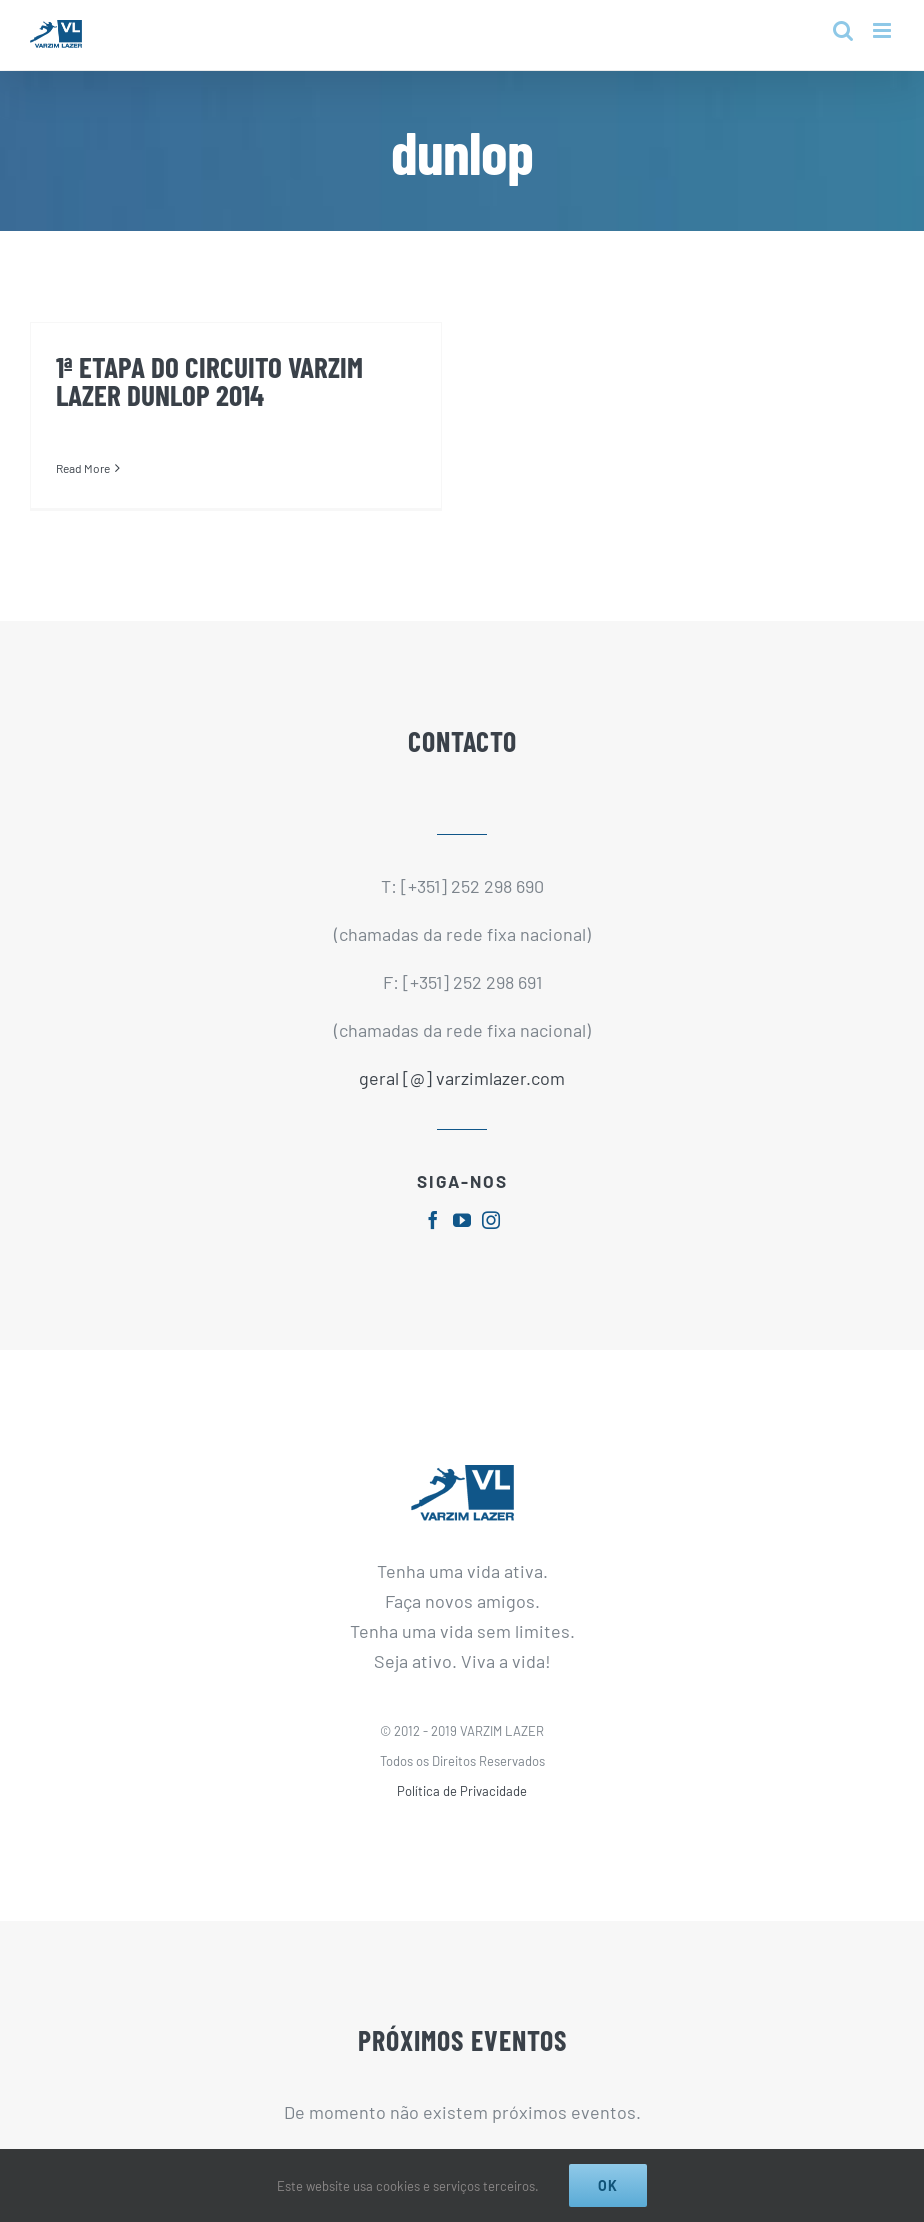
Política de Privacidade (462, 1791)
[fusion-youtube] (462, 1220)
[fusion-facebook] (433, 1220)
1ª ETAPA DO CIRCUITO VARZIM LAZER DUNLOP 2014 (209, 380)
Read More (83, 468)
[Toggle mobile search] (843, 30)
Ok (608, 2185)
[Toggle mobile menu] (883, 30)
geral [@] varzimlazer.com (462, 1078)
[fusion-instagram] (491, 1220)
